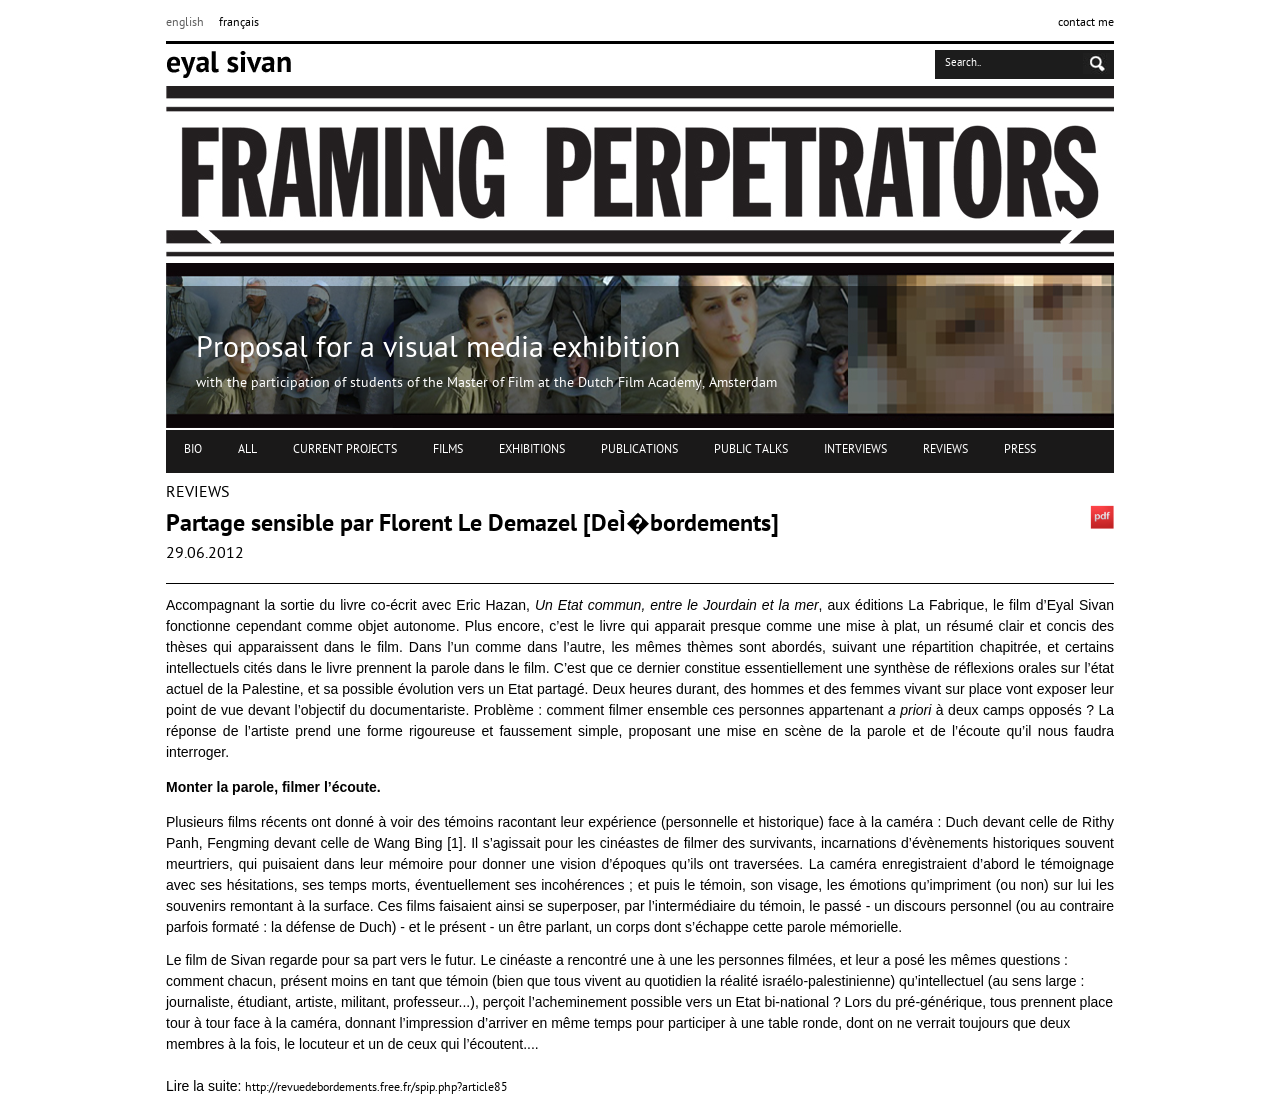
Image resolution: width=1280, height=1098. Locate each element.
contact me (1086, 23)
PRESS (1020, 450)
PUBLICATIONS (639, 450)
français (239, 23)
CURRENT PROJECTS (345, 450)
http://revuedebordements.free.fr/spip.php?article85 (376, 1088)
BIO (193, 450)
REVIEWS (945, 450)
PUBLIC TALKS (751, 450)
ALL (247, 450)
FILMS (448, 450)
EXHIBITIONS (532, 450)
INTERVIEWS (855, 450)
